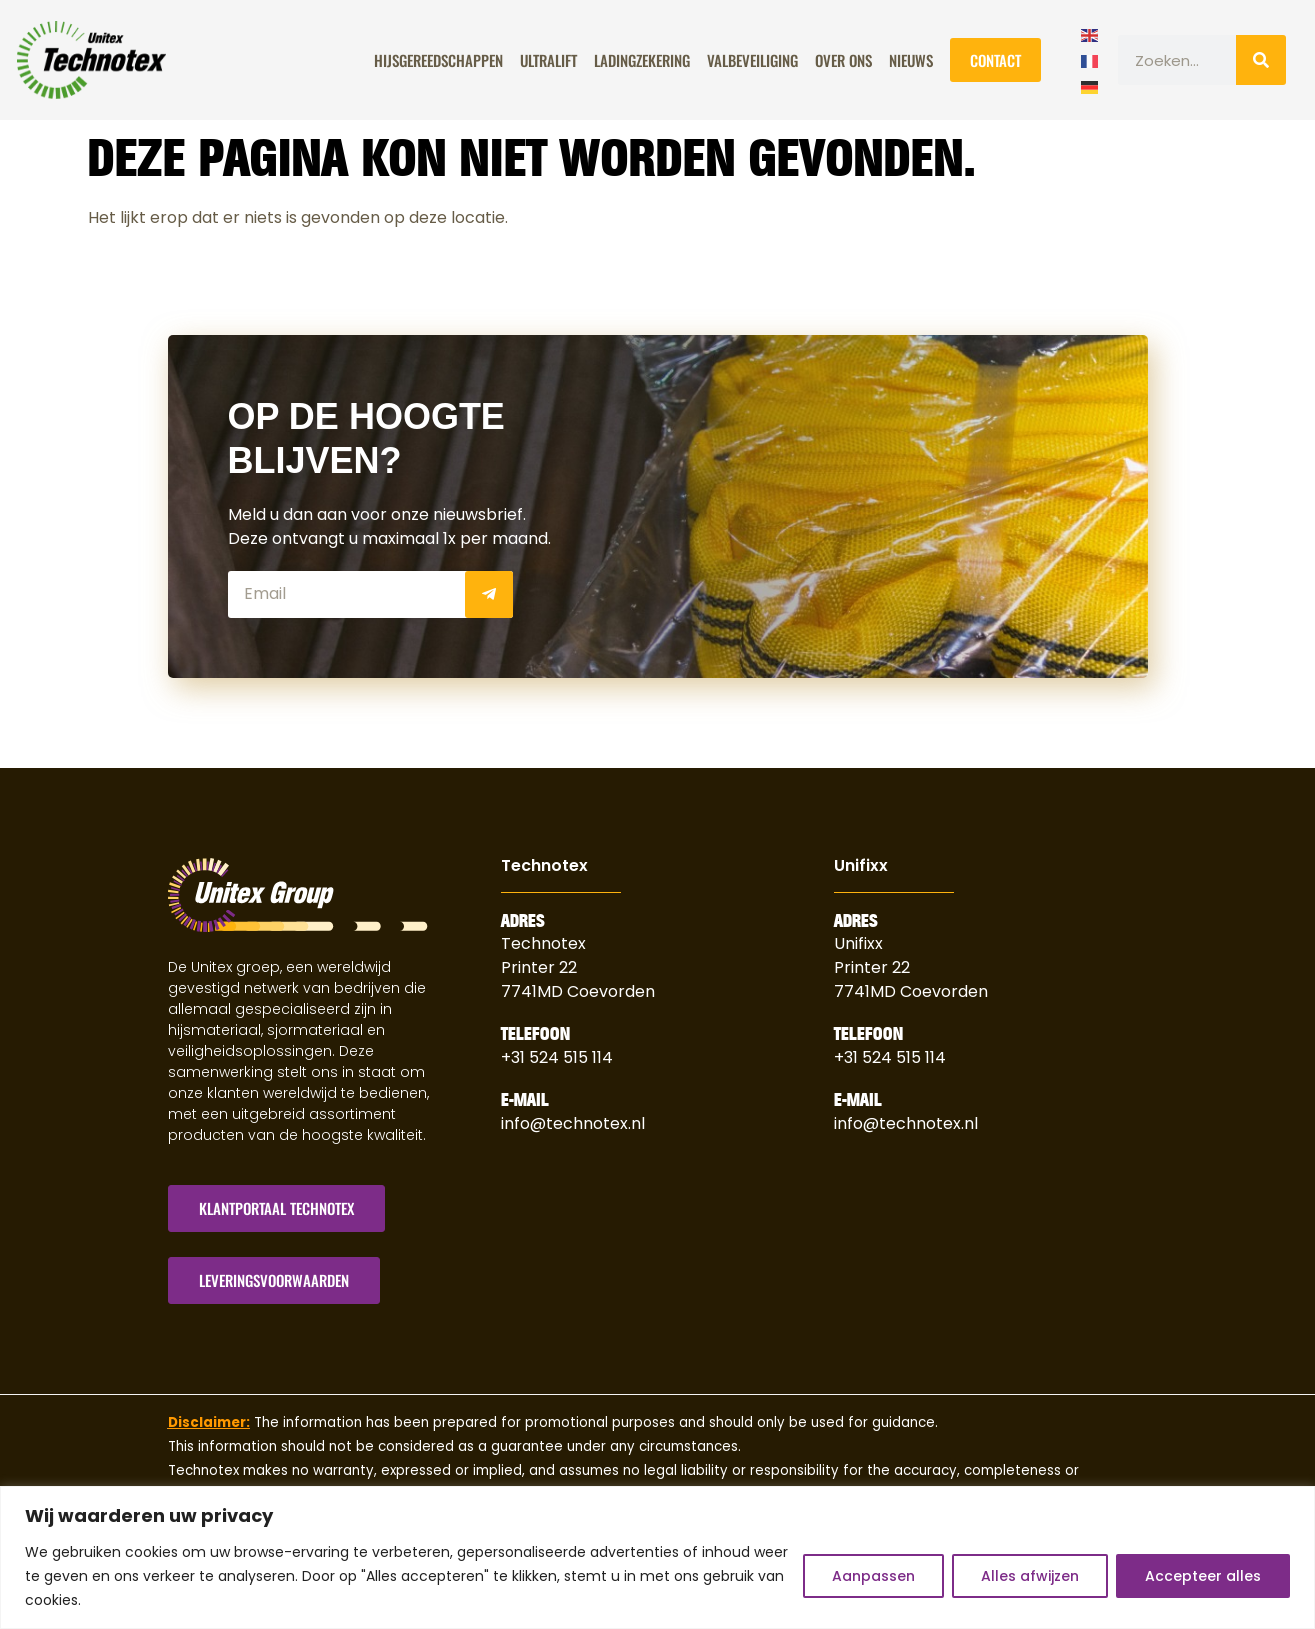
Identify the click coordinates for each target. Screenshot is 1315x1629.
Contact (995, 60)
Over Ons (843, 60)
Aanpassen (873, 1576)
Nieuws (911, 60)
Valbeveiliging (752, 60)
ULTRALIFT (548, 60)
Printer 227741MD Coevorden (911, 979)
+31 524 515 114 (557, 1057)
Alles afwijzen (1030, 1576)
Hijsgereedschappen (438, 60)
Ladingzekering (642, 60)
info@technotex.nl (573, 1123)
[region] (657, 1557)
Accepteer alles (1203, 1576)
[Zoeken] (1261, 60)
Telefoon (535, 1034)
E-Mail (525, 1100)
